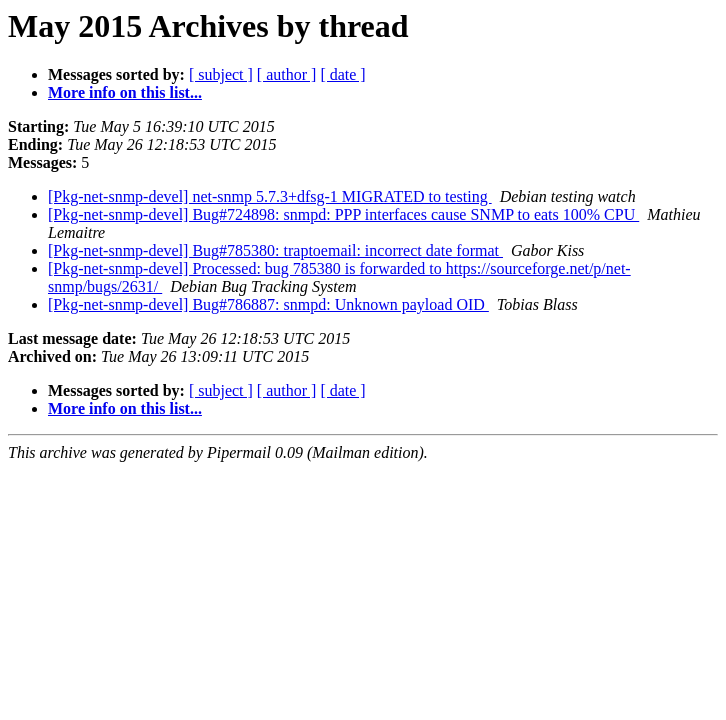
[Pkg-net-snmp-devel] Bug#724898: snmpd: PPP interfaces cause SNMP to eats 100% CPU (343, 214)
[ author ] (287, 74)
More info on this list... (125, 92)
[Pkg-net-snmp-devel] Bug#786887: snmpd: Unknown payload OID (268, 304)
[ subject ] (221, 74)
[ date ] (342, 74)
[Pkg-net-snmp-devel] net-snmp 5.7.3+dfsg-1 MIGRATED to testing (270, 196)
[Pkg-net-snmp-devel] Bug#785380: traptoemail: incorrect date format (275, 250)
